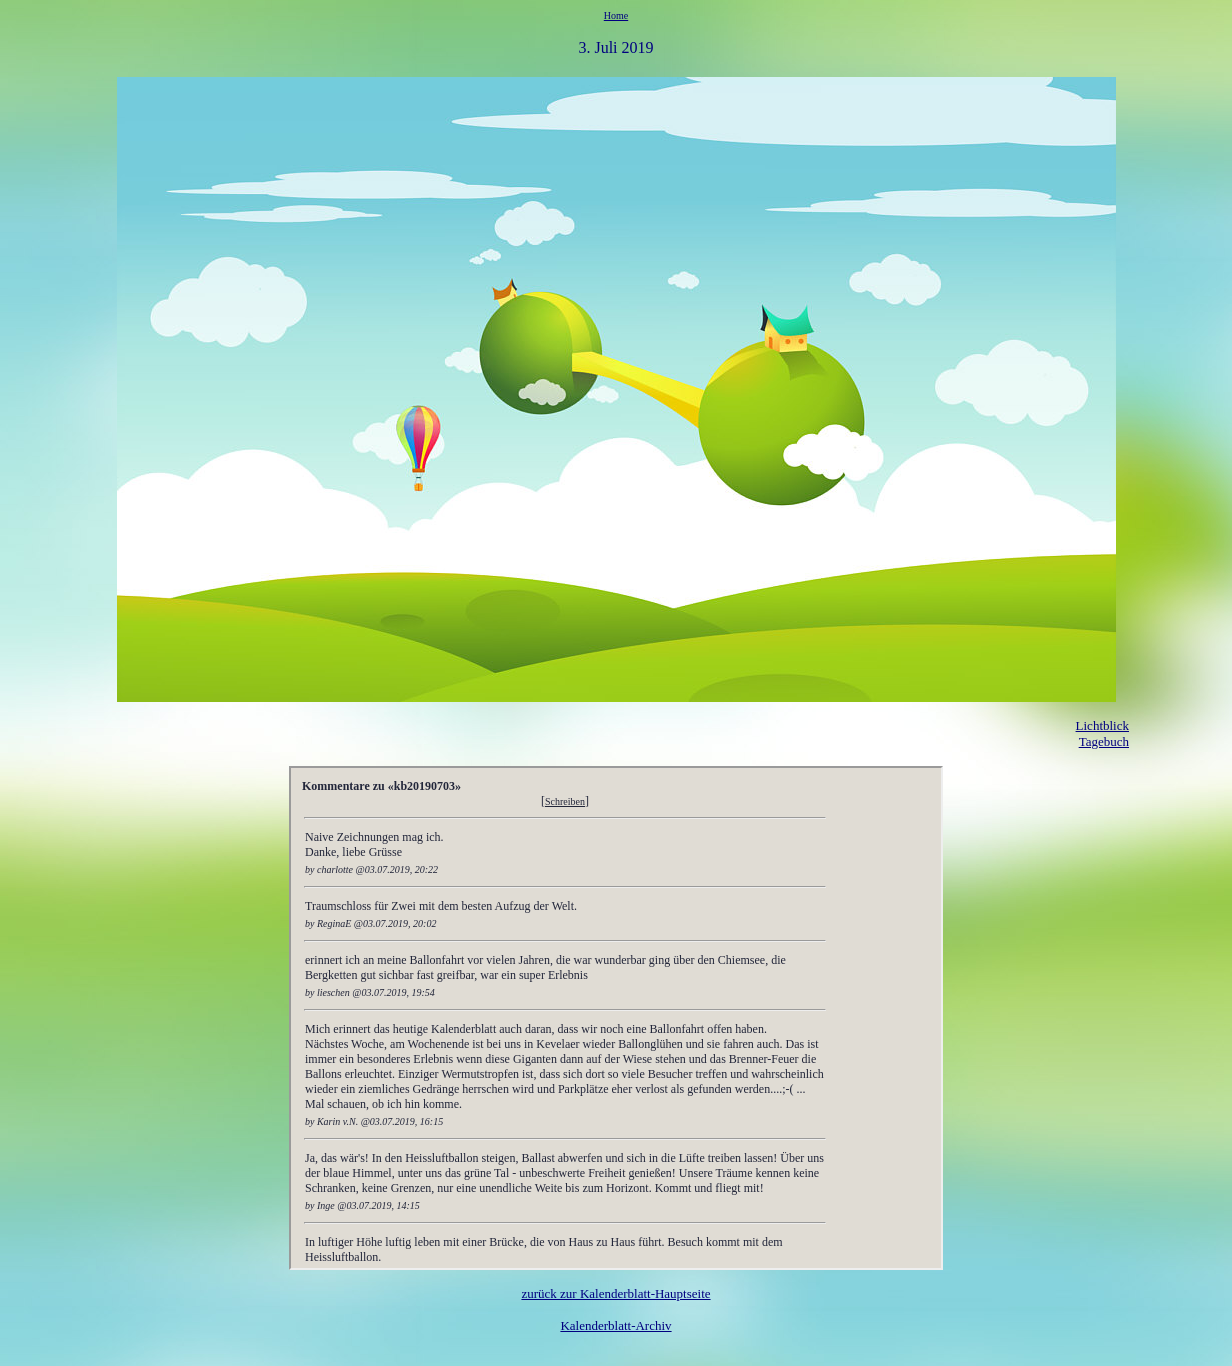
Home (616, 15)
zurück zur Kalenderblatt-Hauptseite (615, 1293)
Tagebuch (1104, 741)
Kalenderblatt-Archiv (615, 1325)
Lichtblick (1102, 725)
